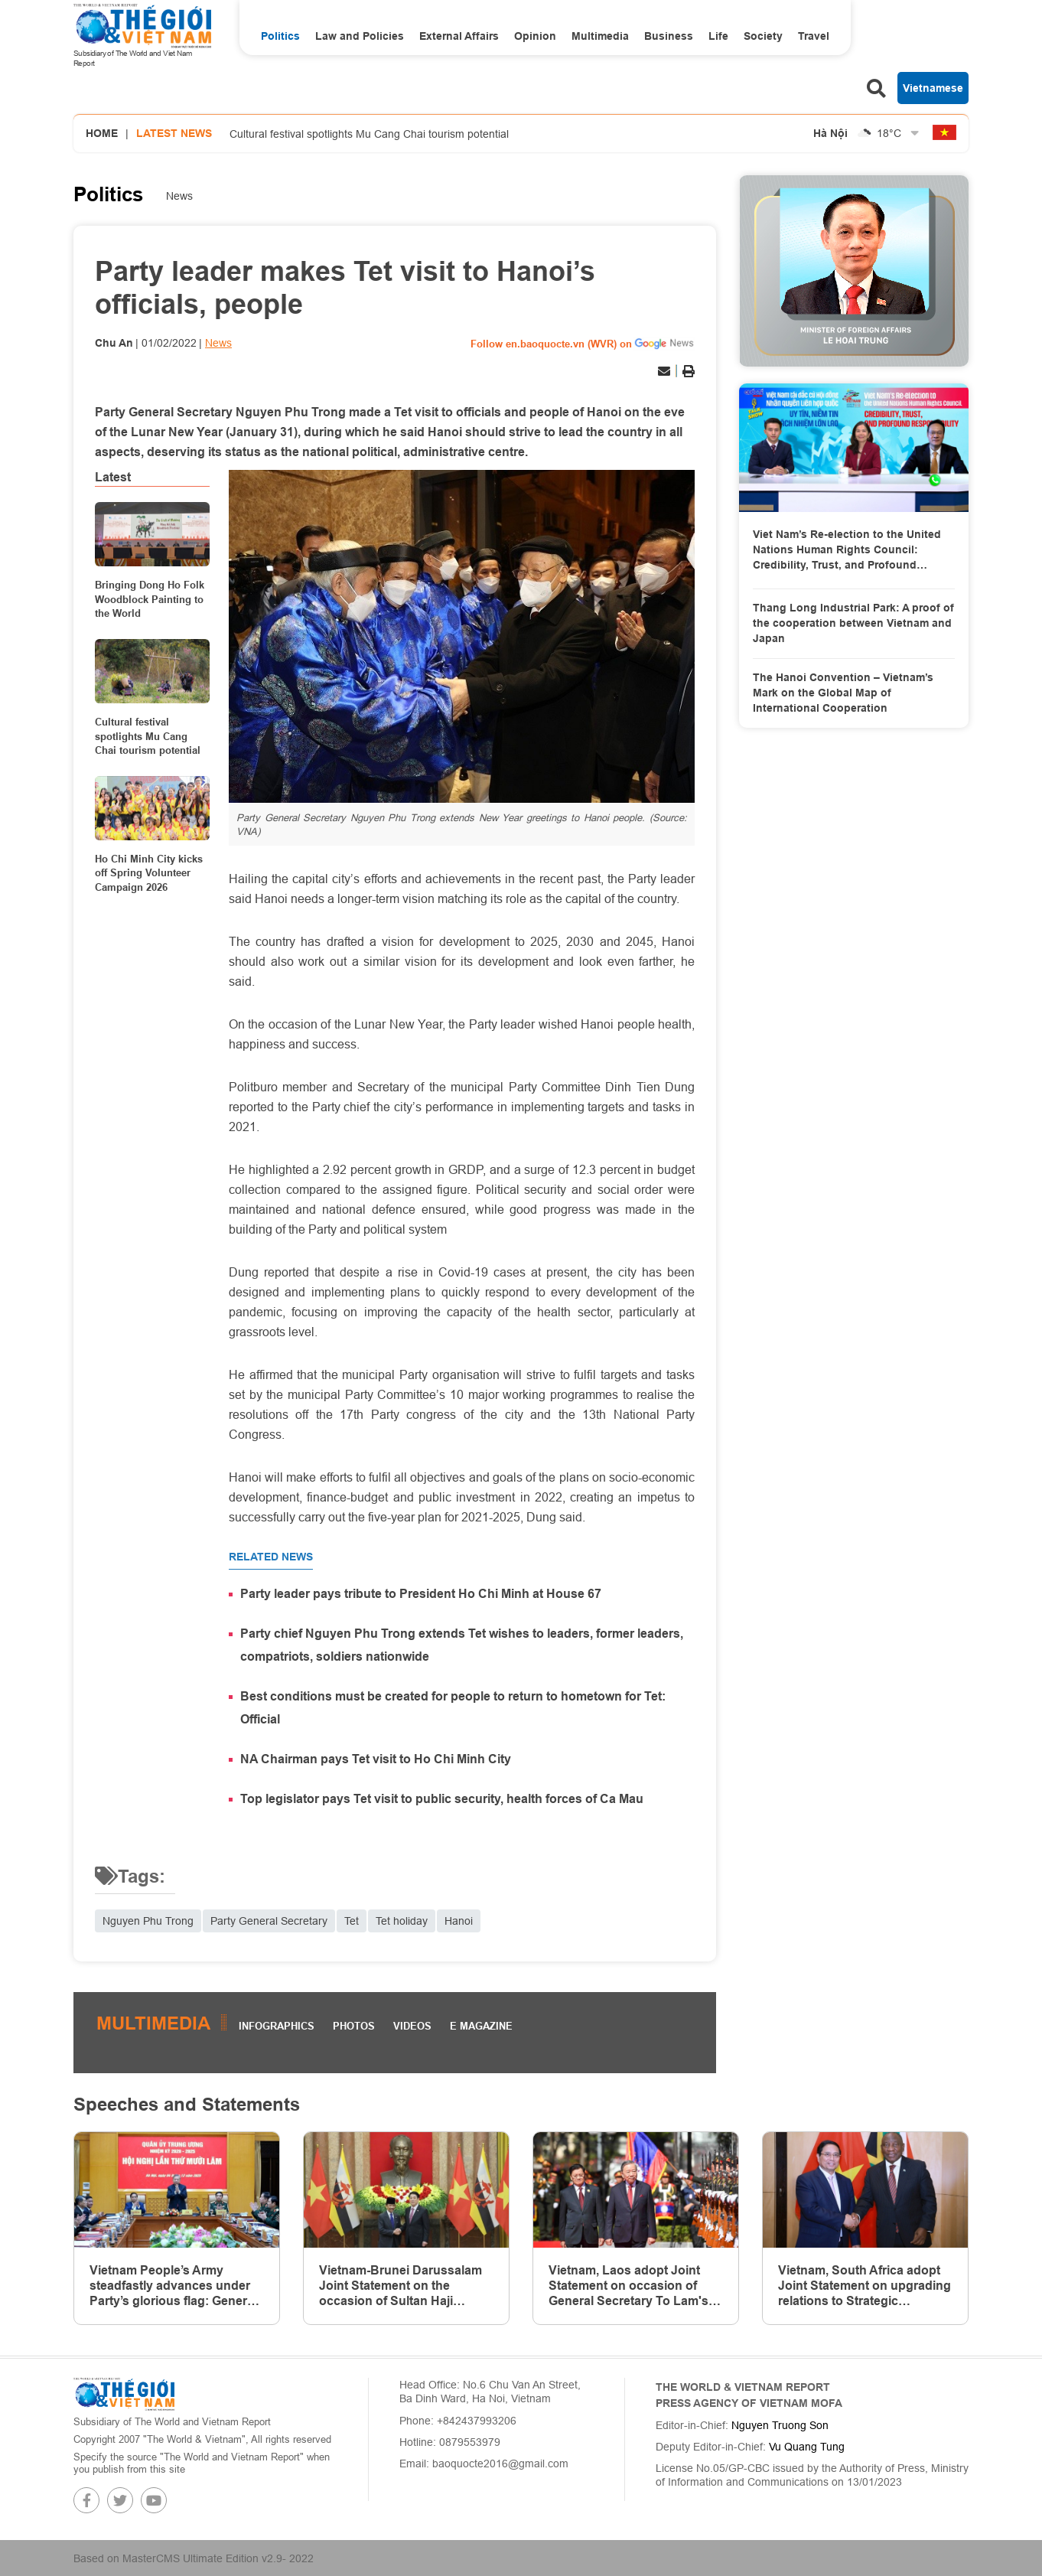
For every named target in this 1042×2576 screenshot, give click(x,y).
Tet (351, 1921)
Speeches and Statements (186, 2104)
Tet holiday (402, 1921)
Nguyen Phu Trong (148, 1921)
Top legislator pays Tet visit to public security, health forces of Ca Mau (441, 1799)
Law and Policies (359, 36)
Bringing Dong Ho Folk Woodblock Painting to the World (149, 598)
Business (668, 36)
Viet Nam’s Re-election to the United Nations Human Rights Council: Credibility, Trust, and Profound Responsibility (847, 550)
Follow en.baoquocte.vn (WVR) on (551, 343)
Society (763, 36)
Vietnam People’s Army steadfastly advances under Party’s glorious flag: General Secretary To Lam (173, 2286)
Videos (412, 2026)
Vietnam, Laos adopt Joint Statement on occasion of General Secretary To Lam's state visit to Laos (628, 2286)
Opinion (535, 36)
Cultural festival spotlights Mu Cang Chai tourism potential (369, 134)
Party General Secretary (268, 1921)
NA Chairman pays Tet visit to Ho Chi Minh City (375, 1759)
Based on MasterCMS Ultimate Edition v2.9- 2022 (193, 2558)
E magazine (481, 2026)
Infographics (276, 2026)
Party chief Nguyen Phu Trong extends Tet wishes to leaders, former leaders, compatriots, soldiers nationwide (461, 1645)
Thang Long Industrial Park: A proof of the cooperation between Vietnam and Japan (853, 623)
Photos (354, 2026)
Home (102, 133)
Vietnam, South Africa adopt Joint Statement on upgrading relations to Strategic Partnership (864, 2286)
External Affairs (459, 36)
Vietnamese (933, 88)
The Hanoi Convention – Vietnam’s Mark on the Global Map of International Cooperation (843, 692)
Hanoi (458, 1921)
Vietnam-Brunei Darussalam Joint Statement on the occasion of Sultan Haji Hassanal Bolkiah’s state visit (403, 2286)
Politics (280, 36)
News (179, 196)
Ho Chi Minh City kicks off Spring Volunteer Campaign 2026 (149, 872)
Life (718, 36)
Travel (813, 36)
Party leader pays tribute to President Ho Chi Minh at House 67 (420, 1593)
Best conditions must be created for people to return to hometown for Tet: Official (453, 1708)
